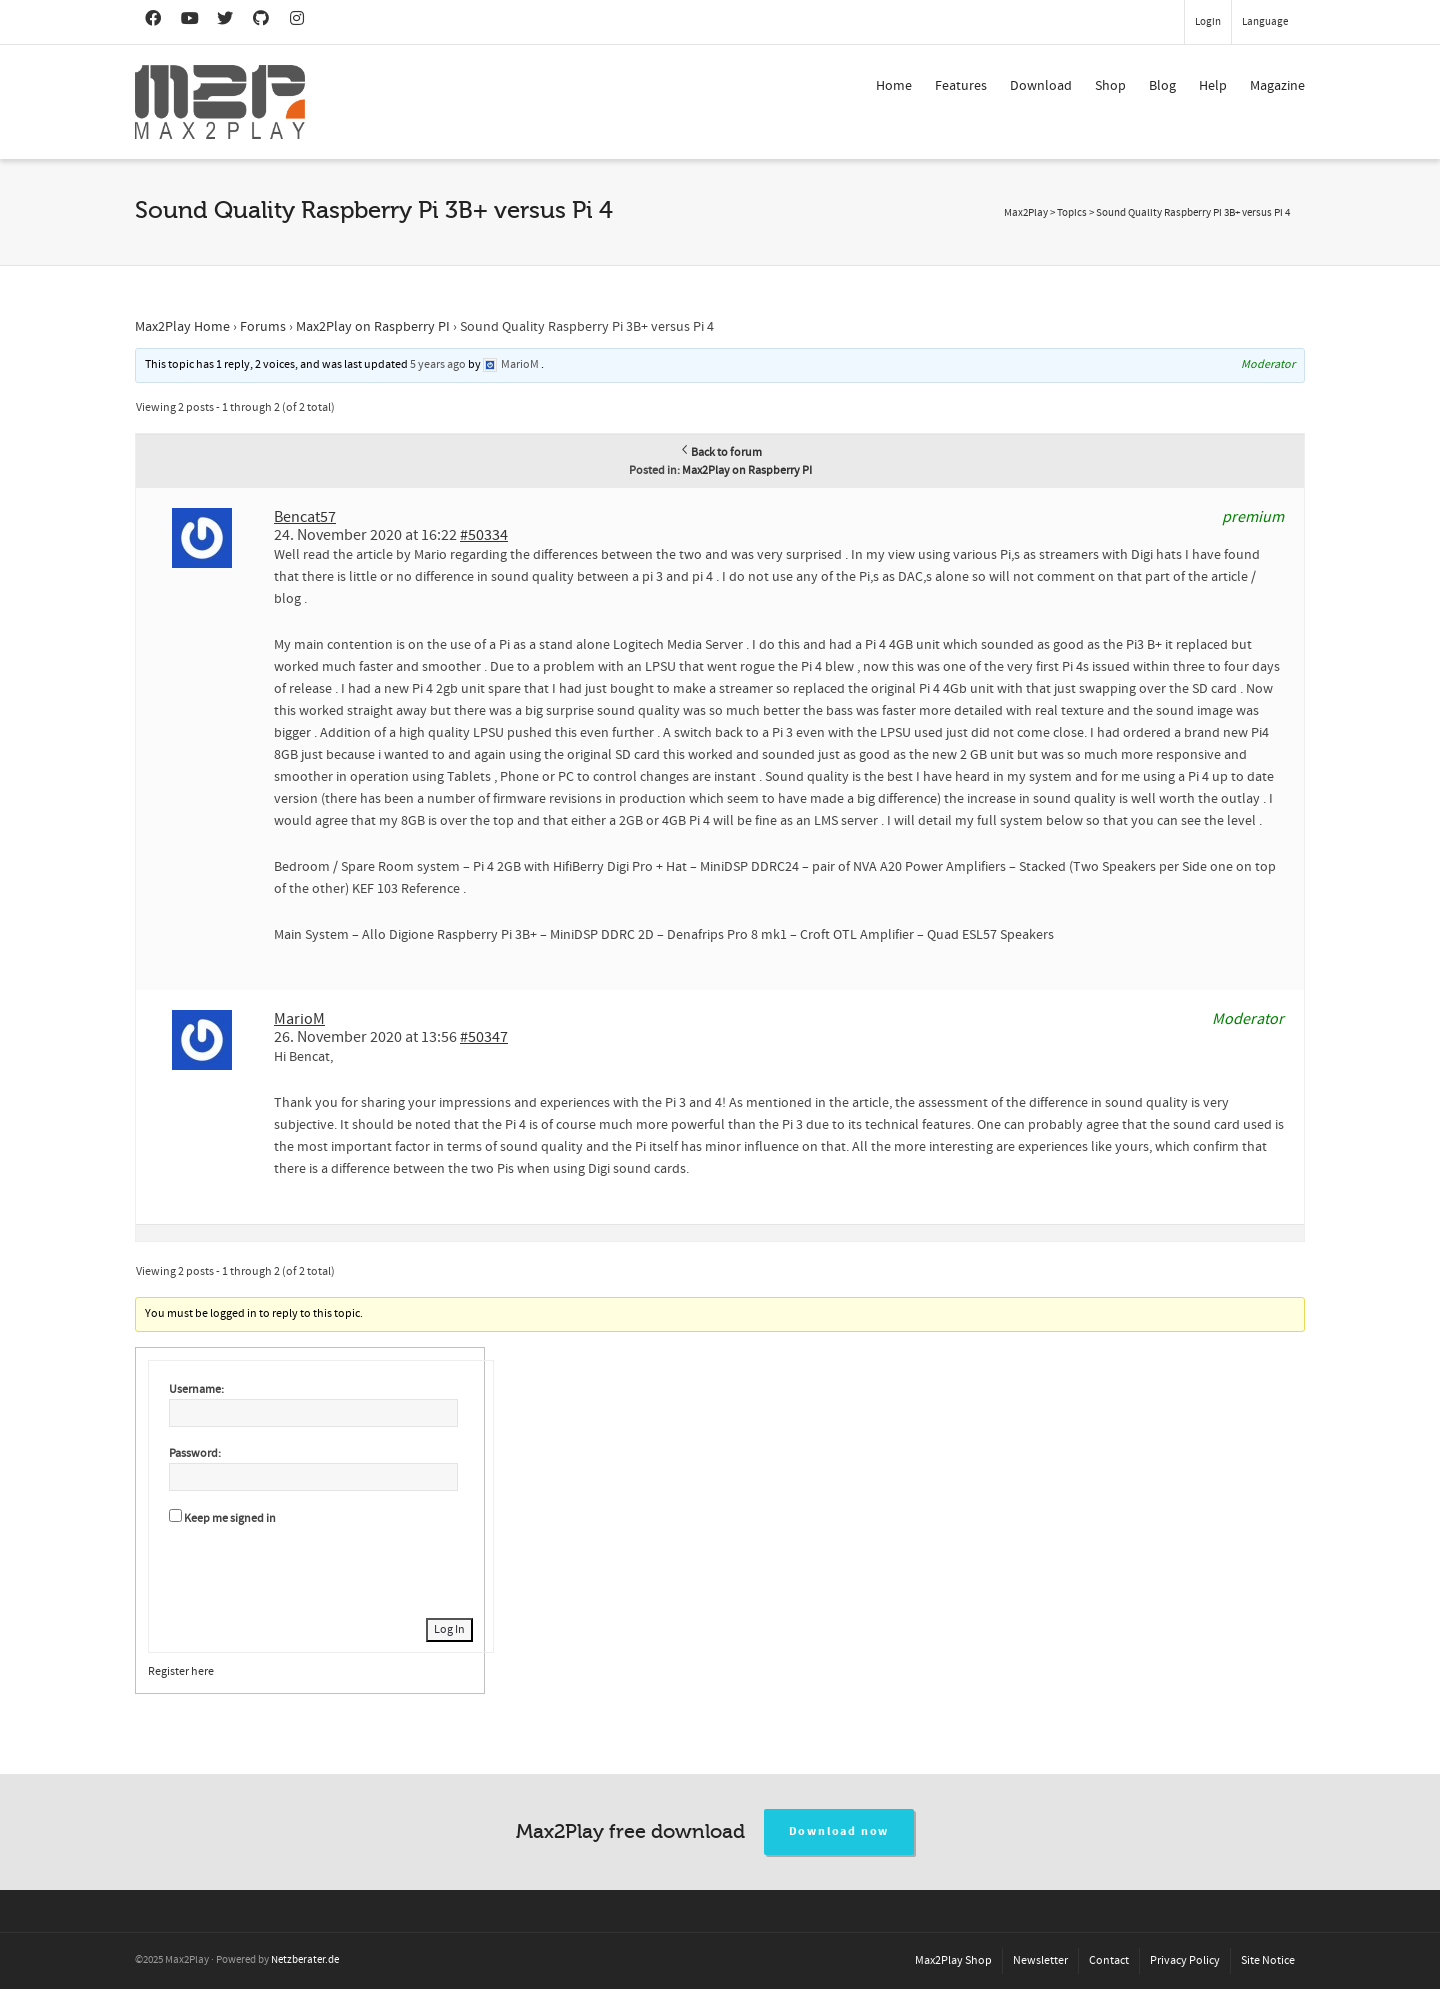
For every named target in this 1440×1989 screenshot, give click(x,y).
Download (1041, 86)
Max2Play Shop (953, 1960)
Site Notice (1268, 1960)
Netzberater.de (305, 1960)
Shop (1110, 86)
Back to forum (720, 452)
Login (1208, 22)
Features (961, 86)
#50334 (484, 535)
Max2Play (1026, 213)
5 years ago (438, 364)
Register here (181, 1671)
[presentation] (321, 1569)
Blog (1162, 86)
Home (894, 86)
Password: (195, 1453)
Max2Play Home (182, 327)
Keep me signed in (230, 1518)
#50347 (484, 1037)
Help (1213, 86)
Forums (263, 327)
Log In (449, 1629)
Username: (196, 1389)
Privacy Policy (1185, 1960)
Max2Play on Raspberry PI (373, 327)
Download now (839, 1831)
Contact (1109, 1960)
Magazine (1277, 86)
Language (1265, 22)
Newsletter (1040, 1960)
